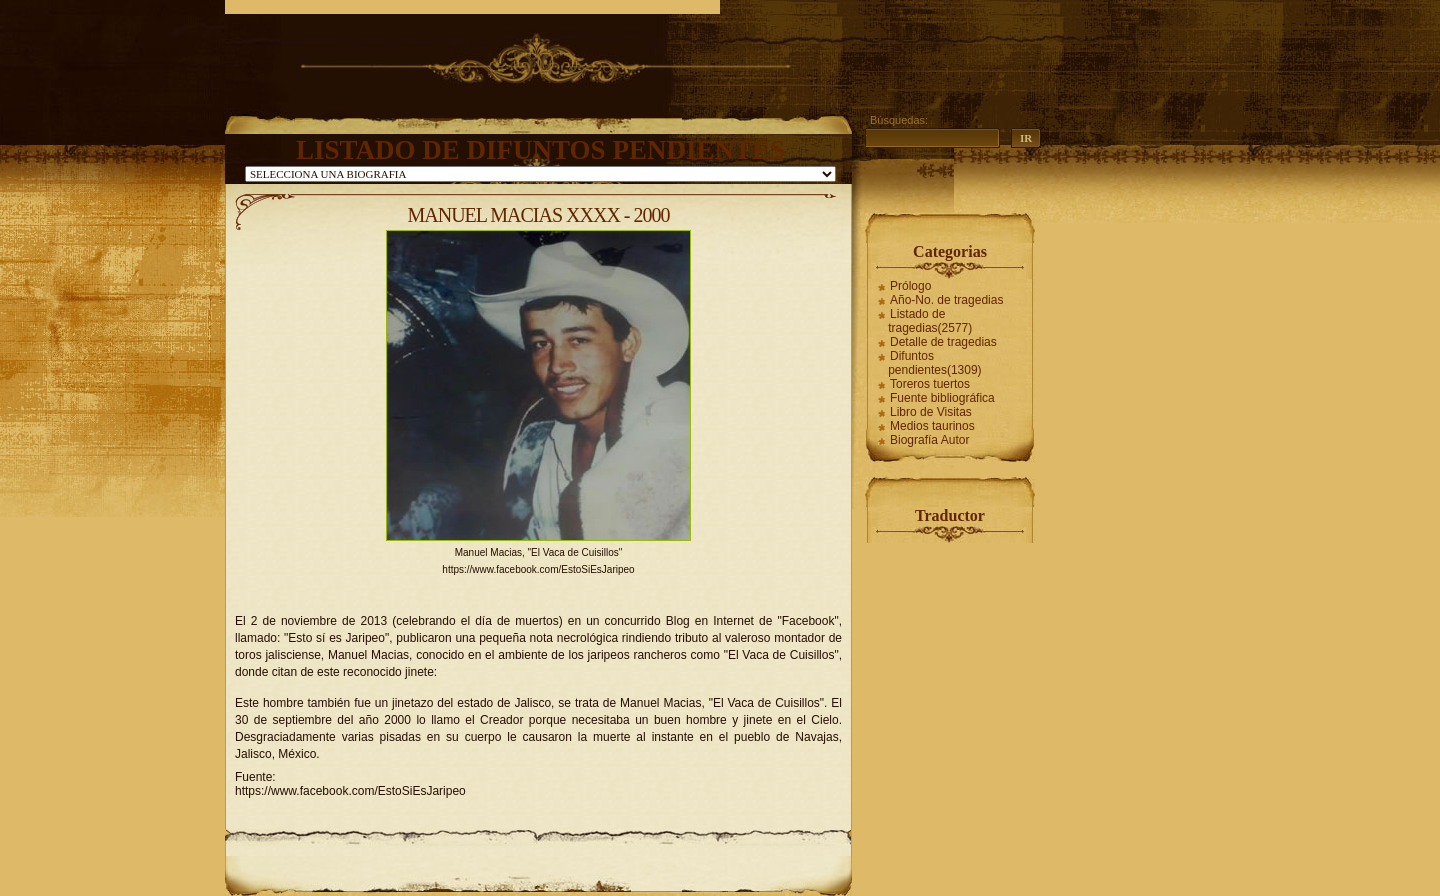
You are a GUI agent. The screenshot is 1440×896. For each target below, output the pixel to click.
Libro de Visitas (931, 412)
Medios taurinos (932, 426)
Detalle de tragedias (943, 342)
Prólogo (910, 286)
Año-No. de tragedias (946, 300)
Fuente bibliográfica (942, 398)
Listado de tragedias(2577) (930, 321)
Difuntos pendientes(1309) (934, 363)
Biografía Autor (929, 440)
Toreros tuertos (930, 384)
